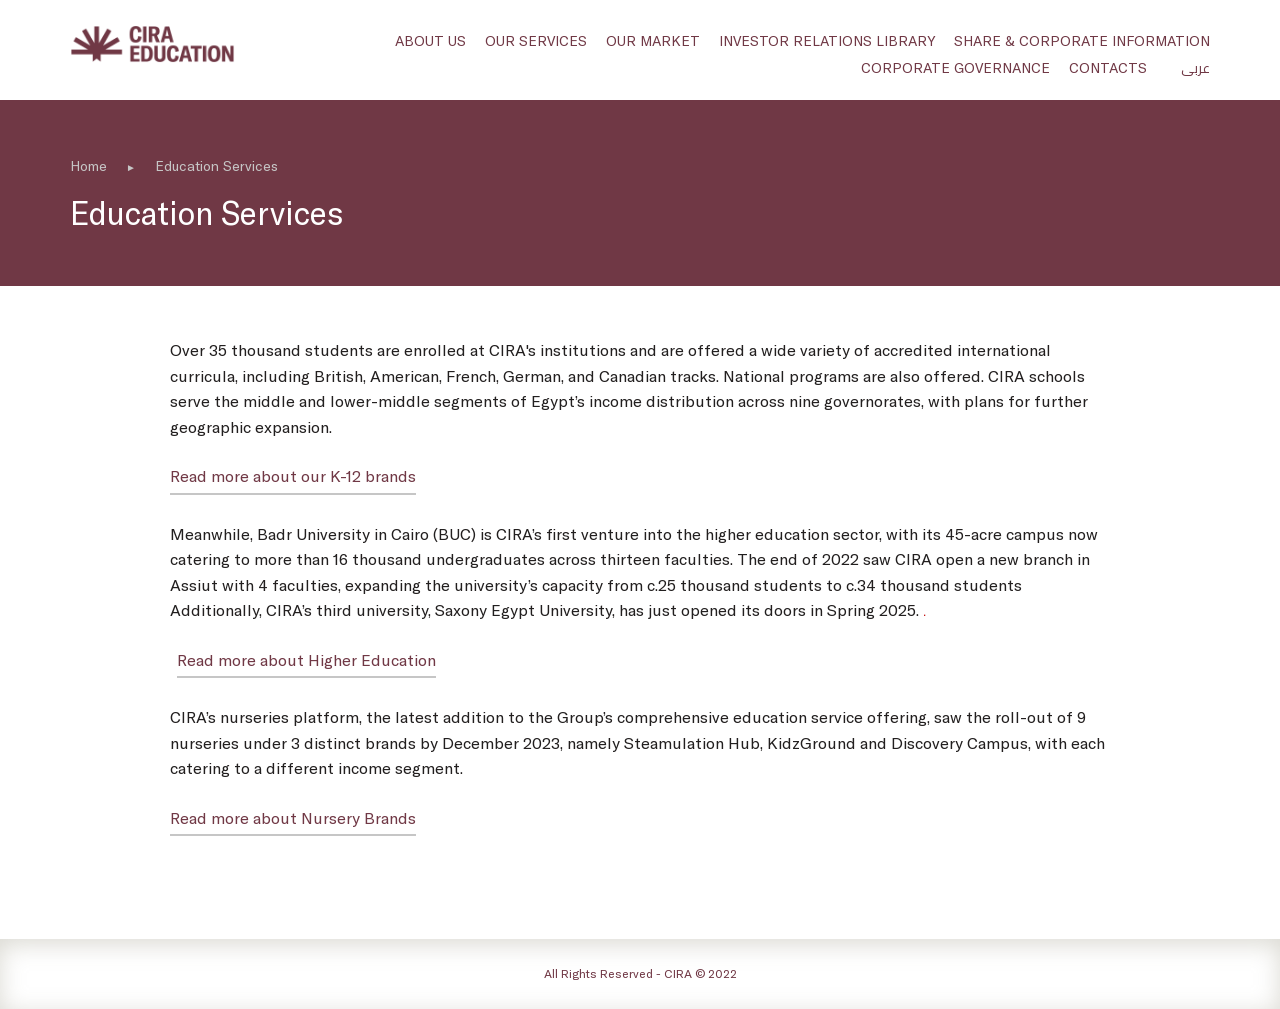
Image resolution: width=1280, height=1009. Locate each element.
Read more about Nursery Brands (293, 817)
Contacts (1108, 67)
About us (430, 40)
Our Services (536, 40)
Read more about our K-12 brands (293, 475)
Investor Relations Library (827, 40)
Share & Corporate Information (1082, 40)
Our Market (653, 40)
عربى (1195, 67)
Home (88, 165)
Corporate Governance (955, 67)
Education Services (216, 165)
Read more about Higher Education (306, 659)
